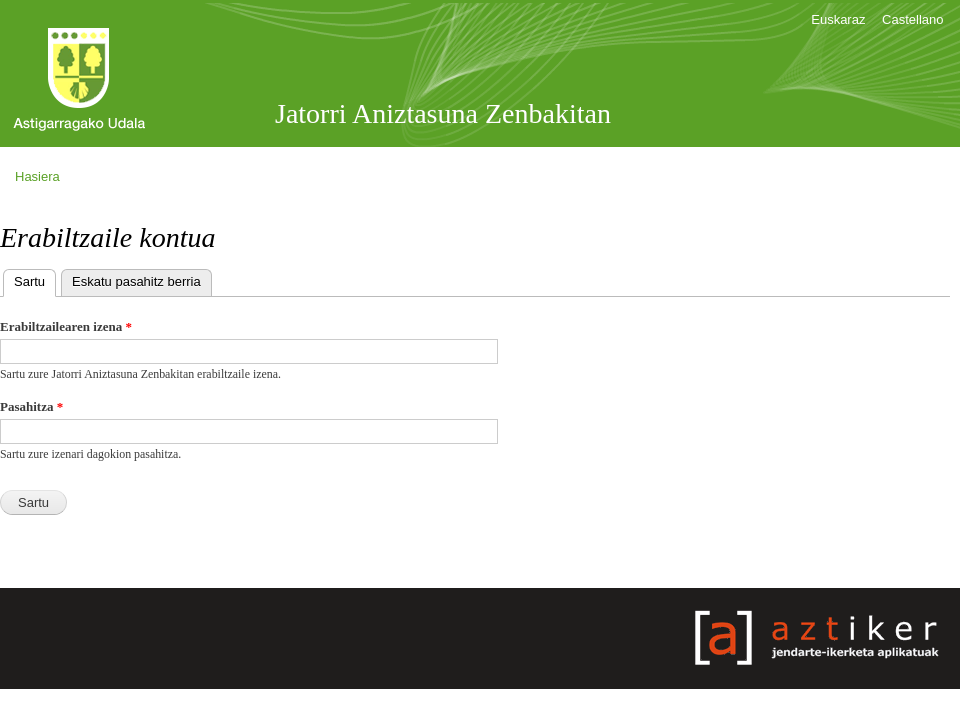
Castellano (912, 19)
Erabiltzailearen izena (66, 326)
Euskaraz (838, 19)
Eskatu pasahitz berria (136, 281)
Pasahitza (31, 406)
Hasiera (37, 176)
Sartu (35, 279)
